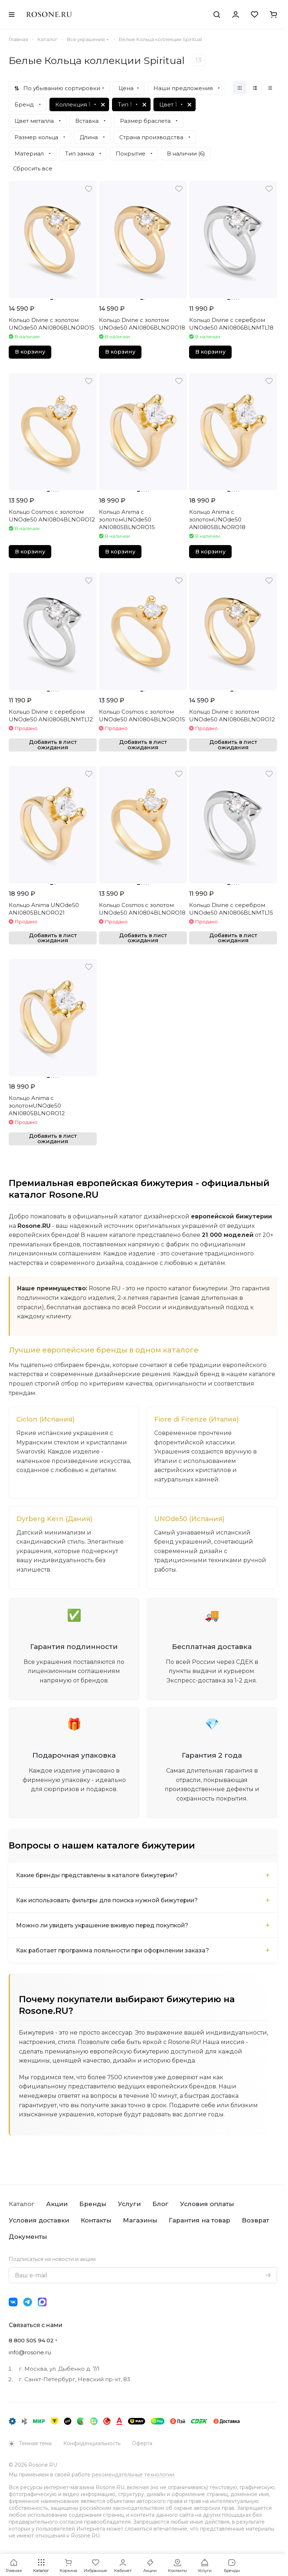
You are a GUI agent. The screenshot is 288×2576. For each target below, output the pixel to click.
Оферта (142, 2443)
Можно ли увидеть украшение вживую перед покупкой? (103, 1925)
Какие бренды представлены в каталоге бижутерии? (98, 1875)
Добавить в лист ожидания (53, 745)
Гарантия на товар (199, 2220)
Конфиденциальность (91, 2443)
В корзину (30, 351)
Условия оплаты (207, 2204)
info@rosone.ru (30, 2352)
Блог (160, 2204)
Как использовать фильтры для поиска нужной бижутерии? (108, 1900)
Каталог (22, 2204)
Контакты (96, 2220)
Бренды (92, 2204)
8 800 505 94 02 (31, 2340)
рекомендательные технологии (133, 2474)
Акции (57, 2204)
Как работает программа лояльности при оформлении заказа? (114, 1950)
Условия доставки (39, 2220)
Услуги (129, 2204)
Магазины (140, 2220)
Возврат (255, 2220)
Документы (28, 2236)
